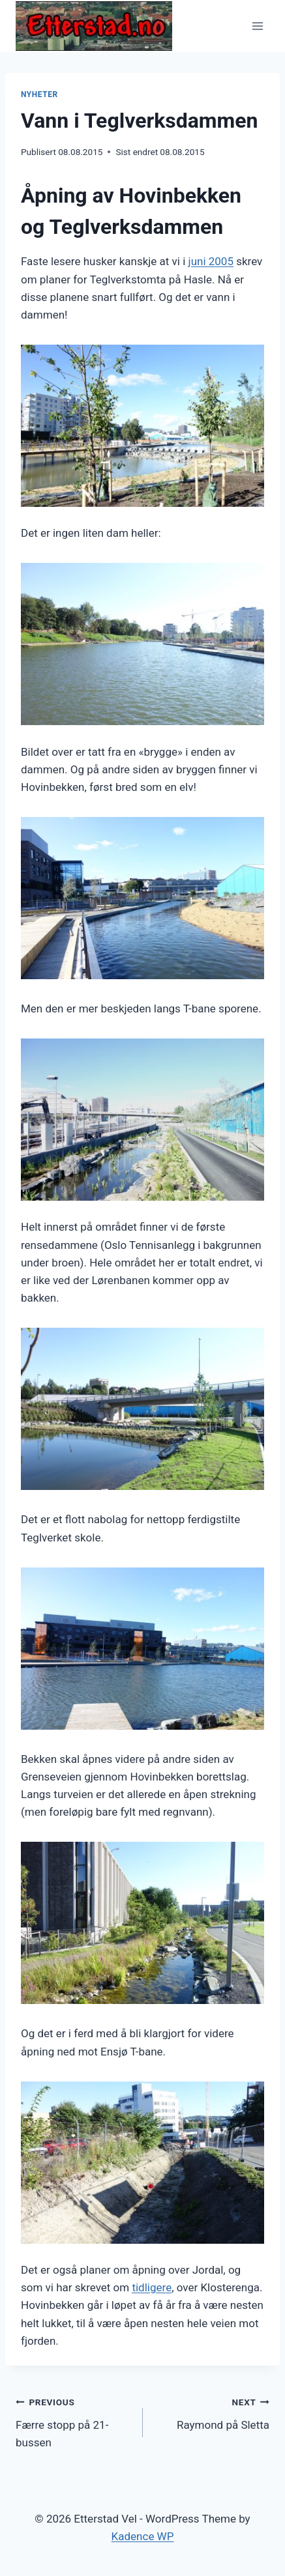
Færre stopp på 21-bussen (74, 2421)
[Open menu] (257, 26)
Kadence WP (143, 2536)
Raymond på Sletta (212, 2412)
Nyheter (39, 94)
